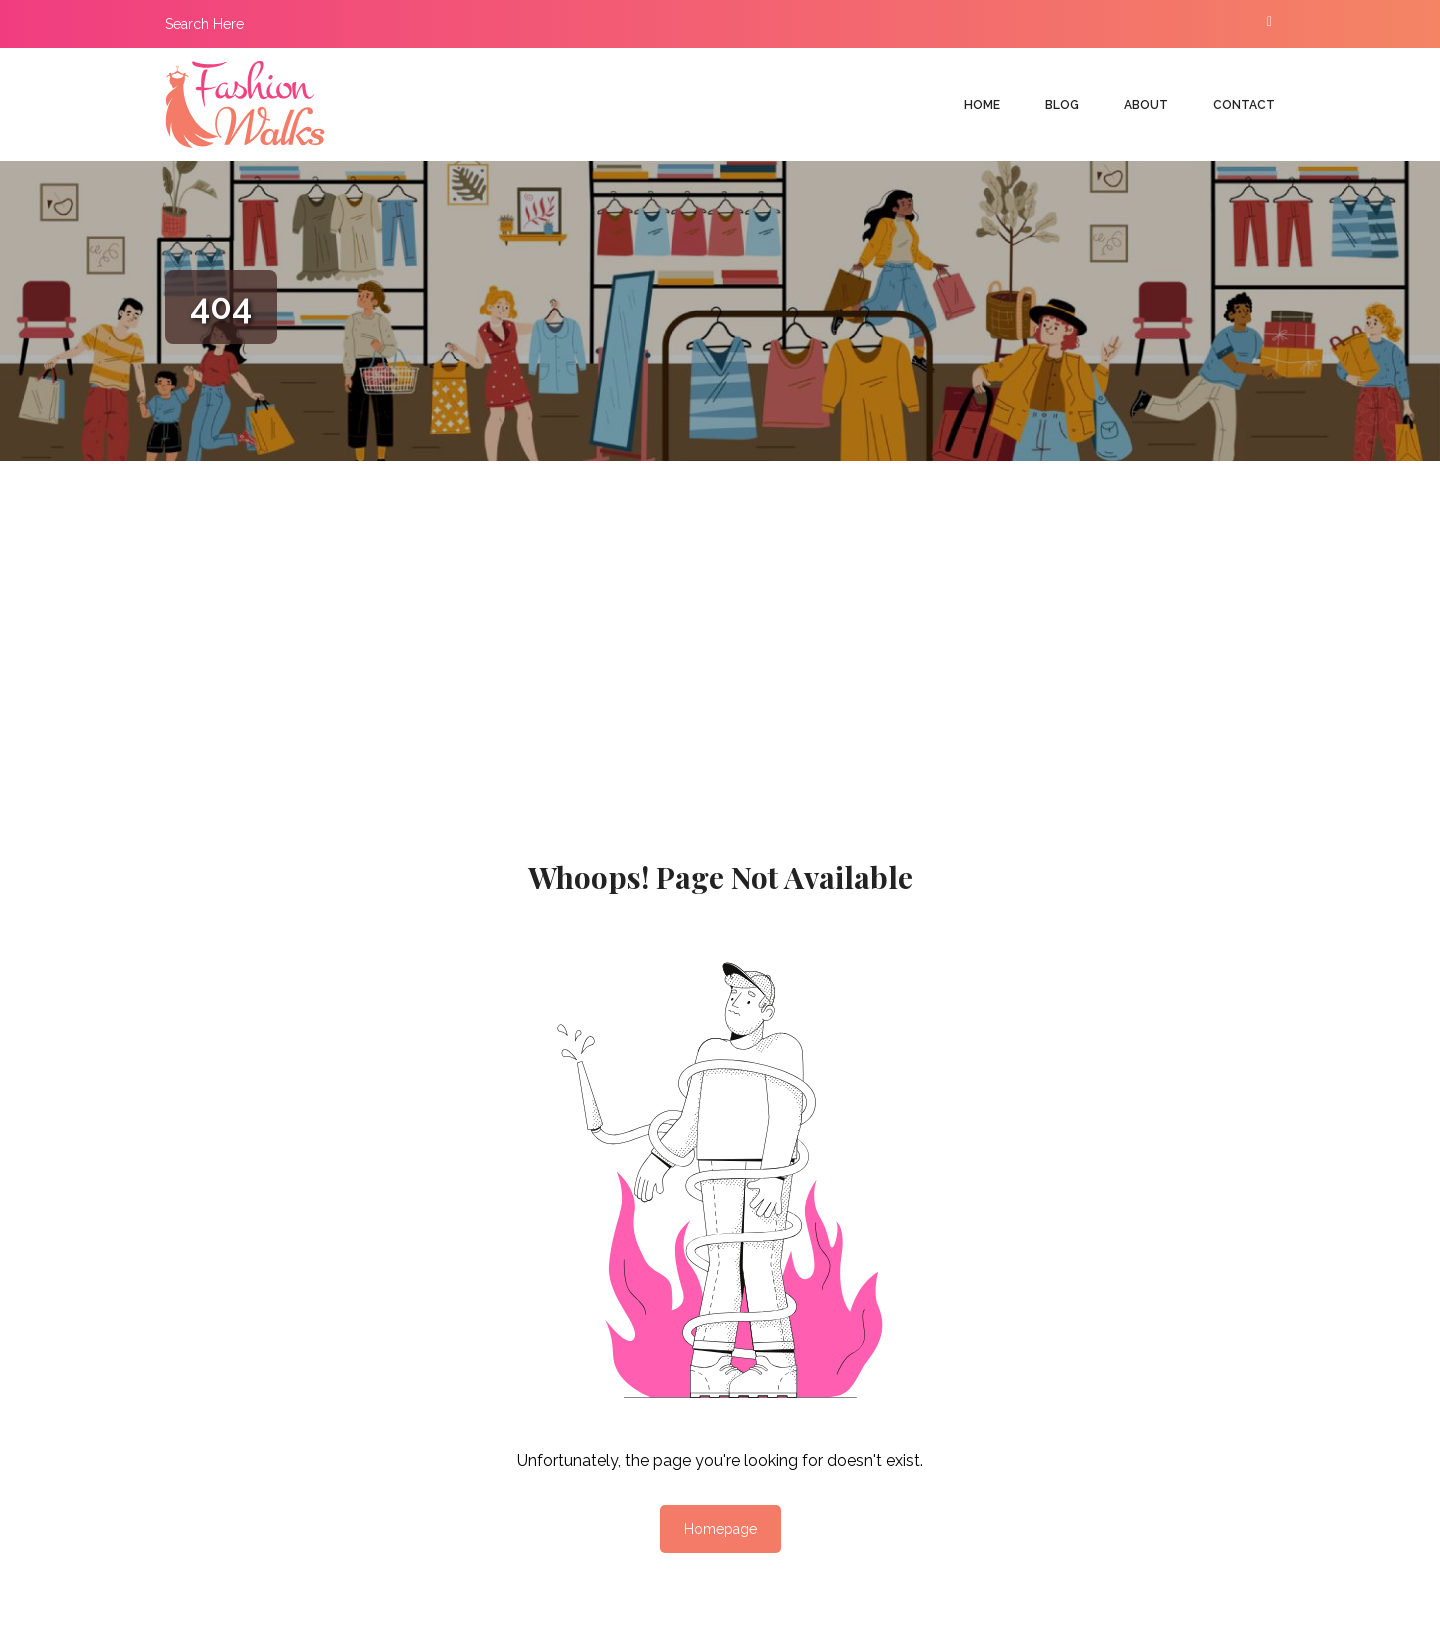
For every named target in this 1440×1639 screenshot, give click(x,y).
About (1146, 105)
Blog (1062, 105)
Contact (1244, 105)
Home (982, 105)
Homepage (720, 1529)
